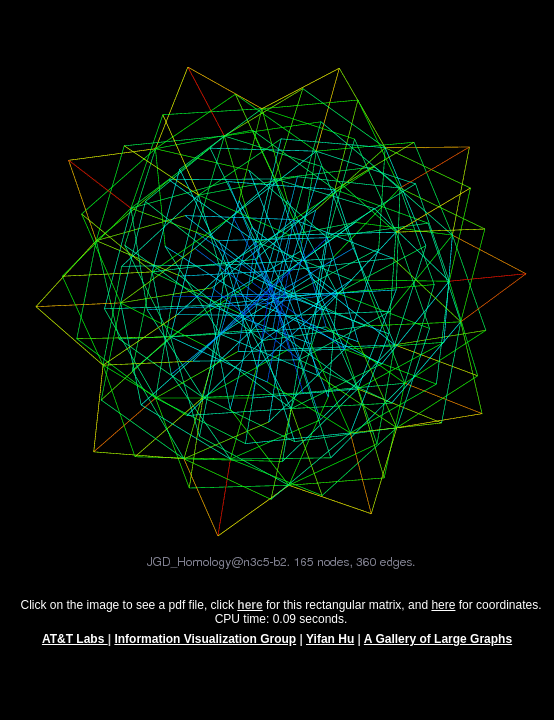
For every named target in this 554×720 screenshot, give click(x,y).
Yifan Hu (330, 648)
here (443, 614)
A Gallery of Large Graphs (438, 648)
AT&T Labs (75, 648)
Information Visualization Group (205, 648)
